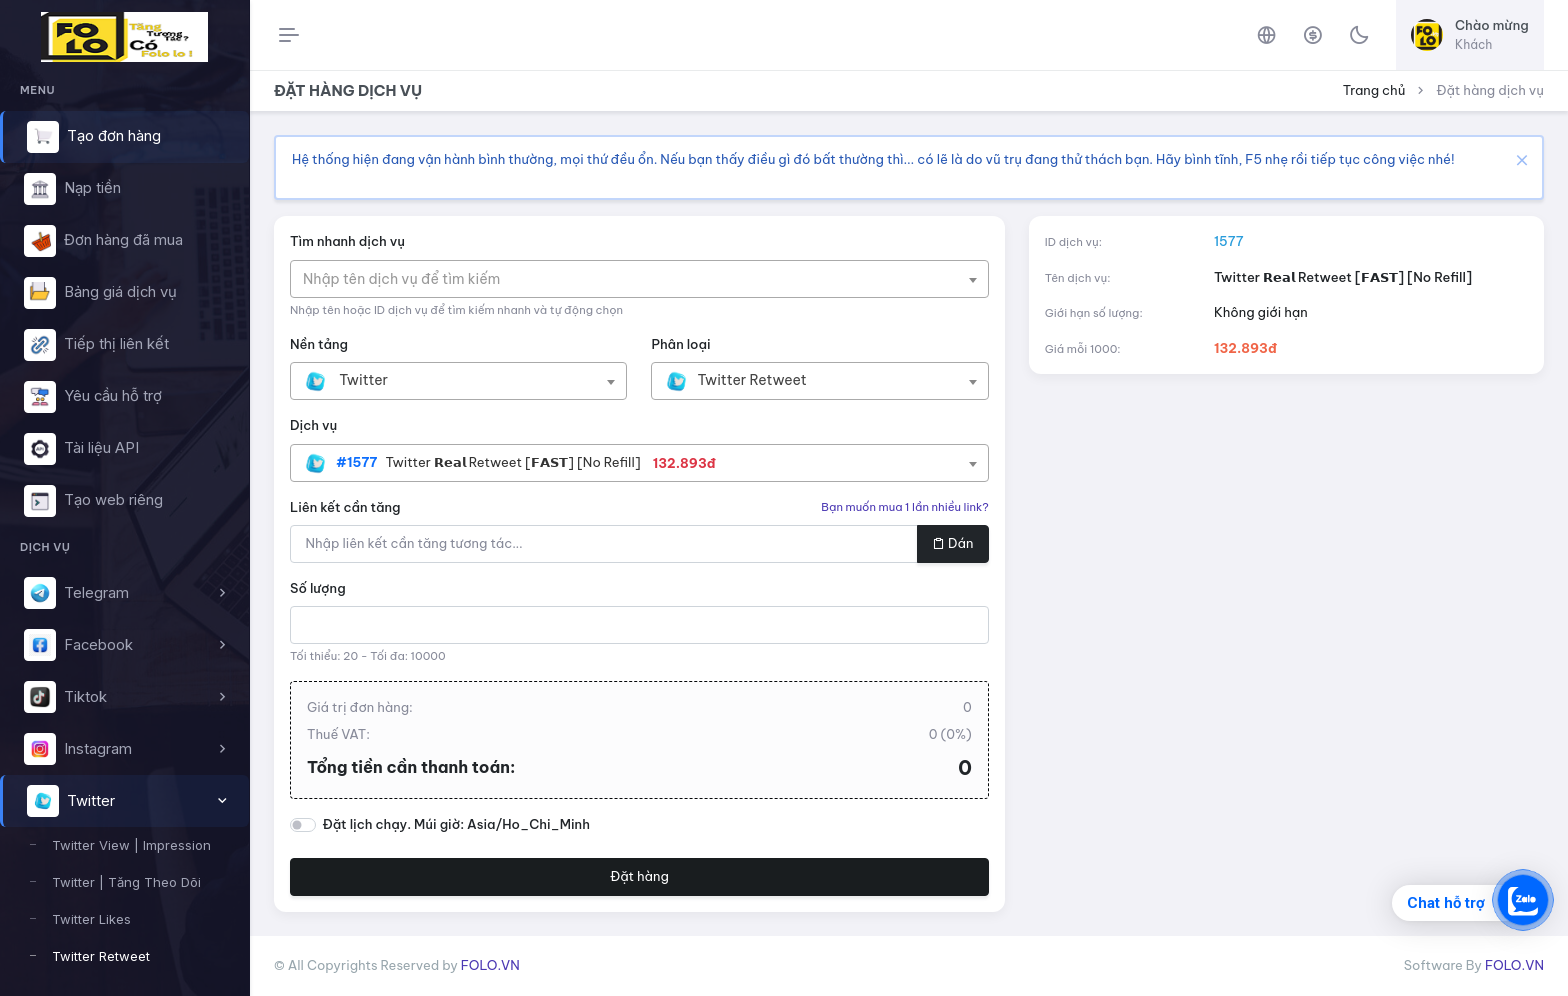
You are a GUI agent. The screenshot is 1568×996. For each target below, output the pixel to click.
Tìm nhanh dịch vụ (347, 241)
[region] (124, 520)
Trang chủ (1374, 90)
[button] (124, 593)
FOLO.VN (490, 965)
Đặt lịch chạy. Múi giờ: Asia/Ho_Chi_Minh (456, 824)
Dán (952, 543)
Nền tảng (319, 344)
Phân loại (680, 344)
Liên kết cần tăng (345, 507)
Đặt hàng (639, 876)
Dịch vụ (313, 425)
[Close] (1519, 159)
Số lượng (318, 588)
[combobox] (639, 279)
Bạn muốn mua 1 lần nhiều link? (905, 507)
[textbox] (411, 279)
